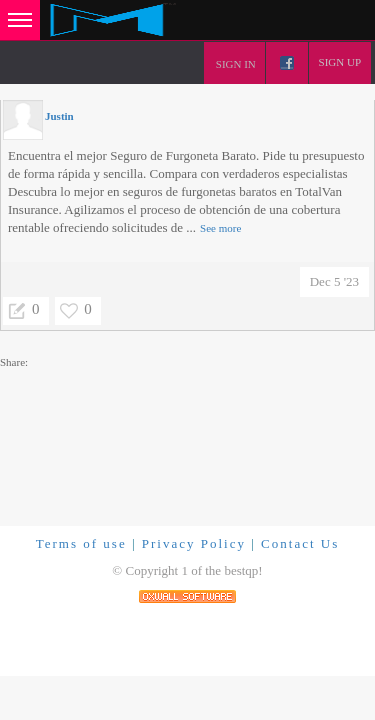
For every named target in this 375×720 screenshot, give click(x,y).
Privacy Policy (194, 543)
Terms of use (81, 543)
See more (220, 228)
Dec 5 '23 (334, 281)
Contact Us (300, 543)
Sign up (340, 62)
